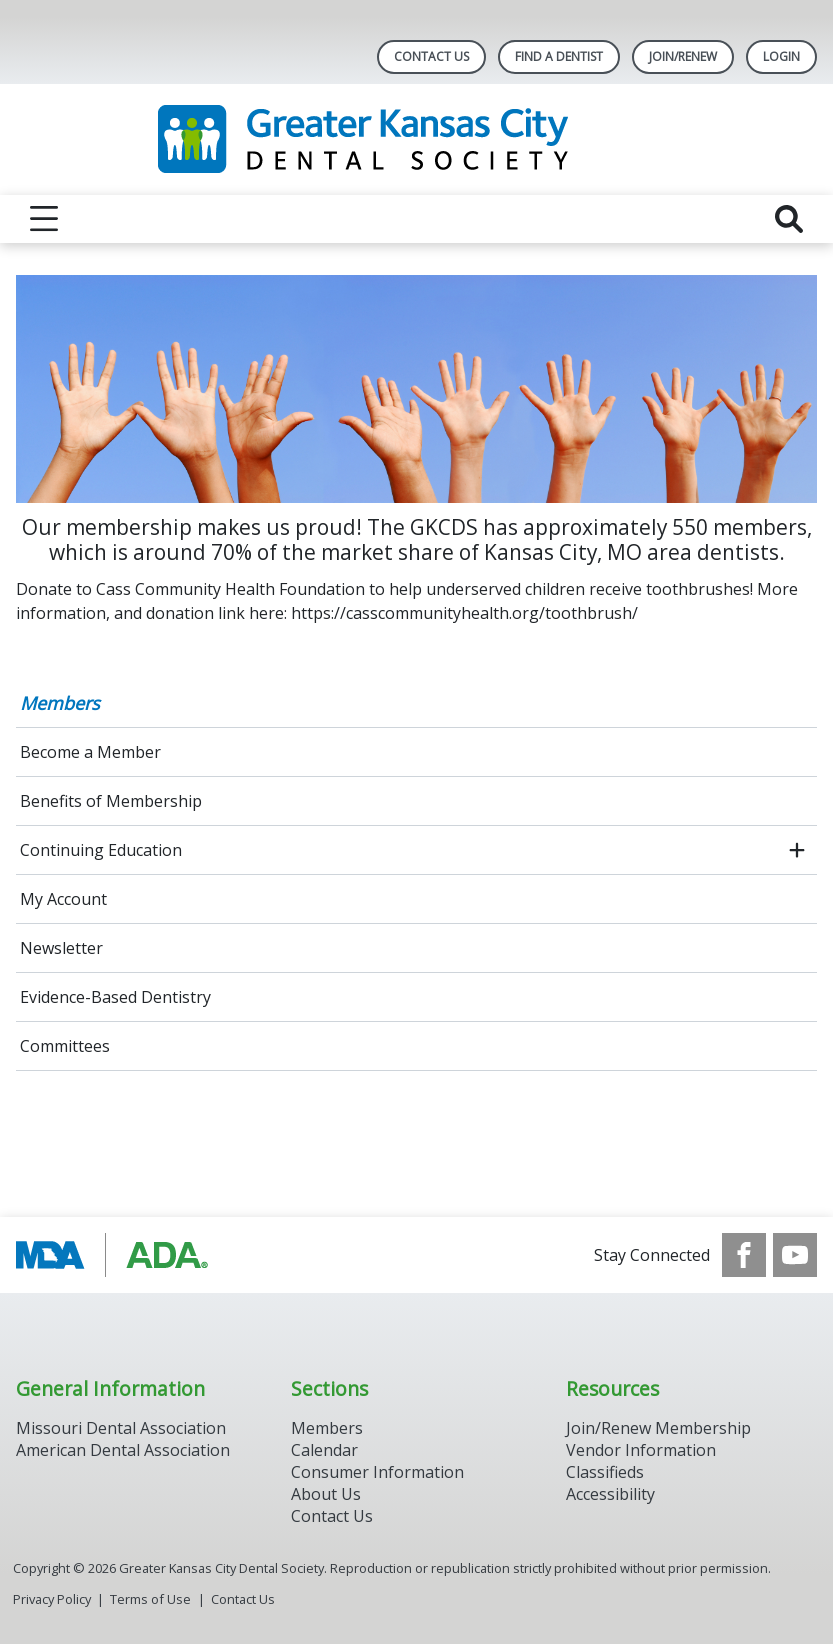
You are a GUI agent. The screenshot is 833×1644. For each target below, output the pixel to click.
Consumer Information (377, 1472)
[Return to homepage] (416, 139)
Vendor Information (641, 1450)
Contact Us (431, 56)
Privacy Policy (52, 1599)
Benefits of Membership (111, 801)
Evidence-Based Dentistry (115, 997)
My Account (63, 899)
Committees (65, 1046)
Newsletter (61, 948)
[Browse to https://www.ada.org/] (117, 1255)
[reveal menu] (44, 219)
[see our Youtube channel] (795, 1255)
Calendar (324, 1450)
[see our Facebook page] (744, 1255)
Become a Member (90, 752)
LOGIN (781, 56)
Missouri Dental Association (121, 1428)
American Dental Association (123, 1450)
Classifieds (605, 1472)
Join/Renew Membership (658, 1428)
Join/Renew (683, 56)
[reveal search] (789, 219)
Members (60, 703)
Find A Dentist (559, 56)
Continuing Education (101, 850)
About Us (326, 1494)
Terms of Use (150, 1599)
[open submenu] (797, 850)
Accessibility (610, 1494)
